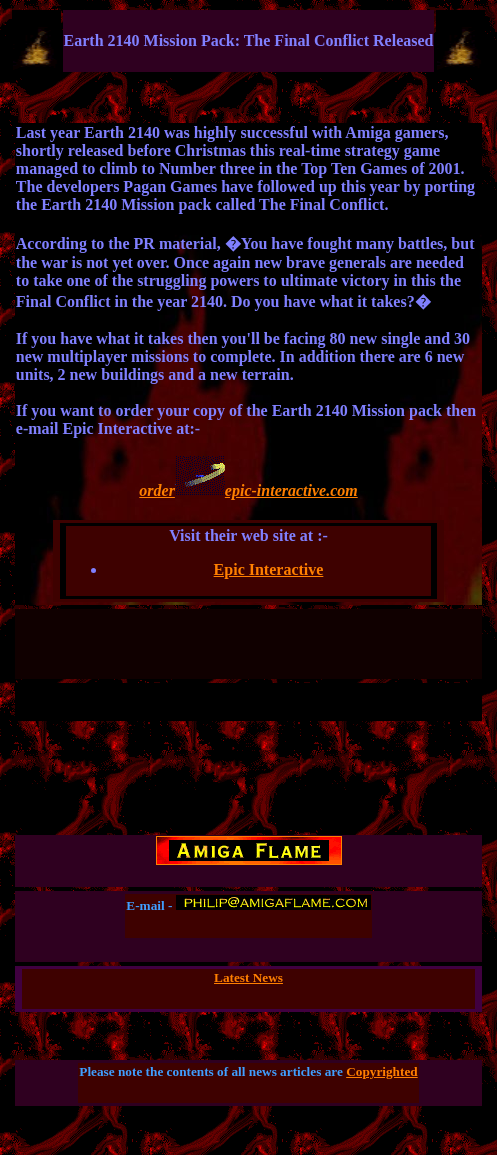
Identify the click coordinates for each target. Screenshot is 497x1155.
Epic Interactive (269, 569)
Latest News (248, 977)
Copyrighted (382, 1071)
